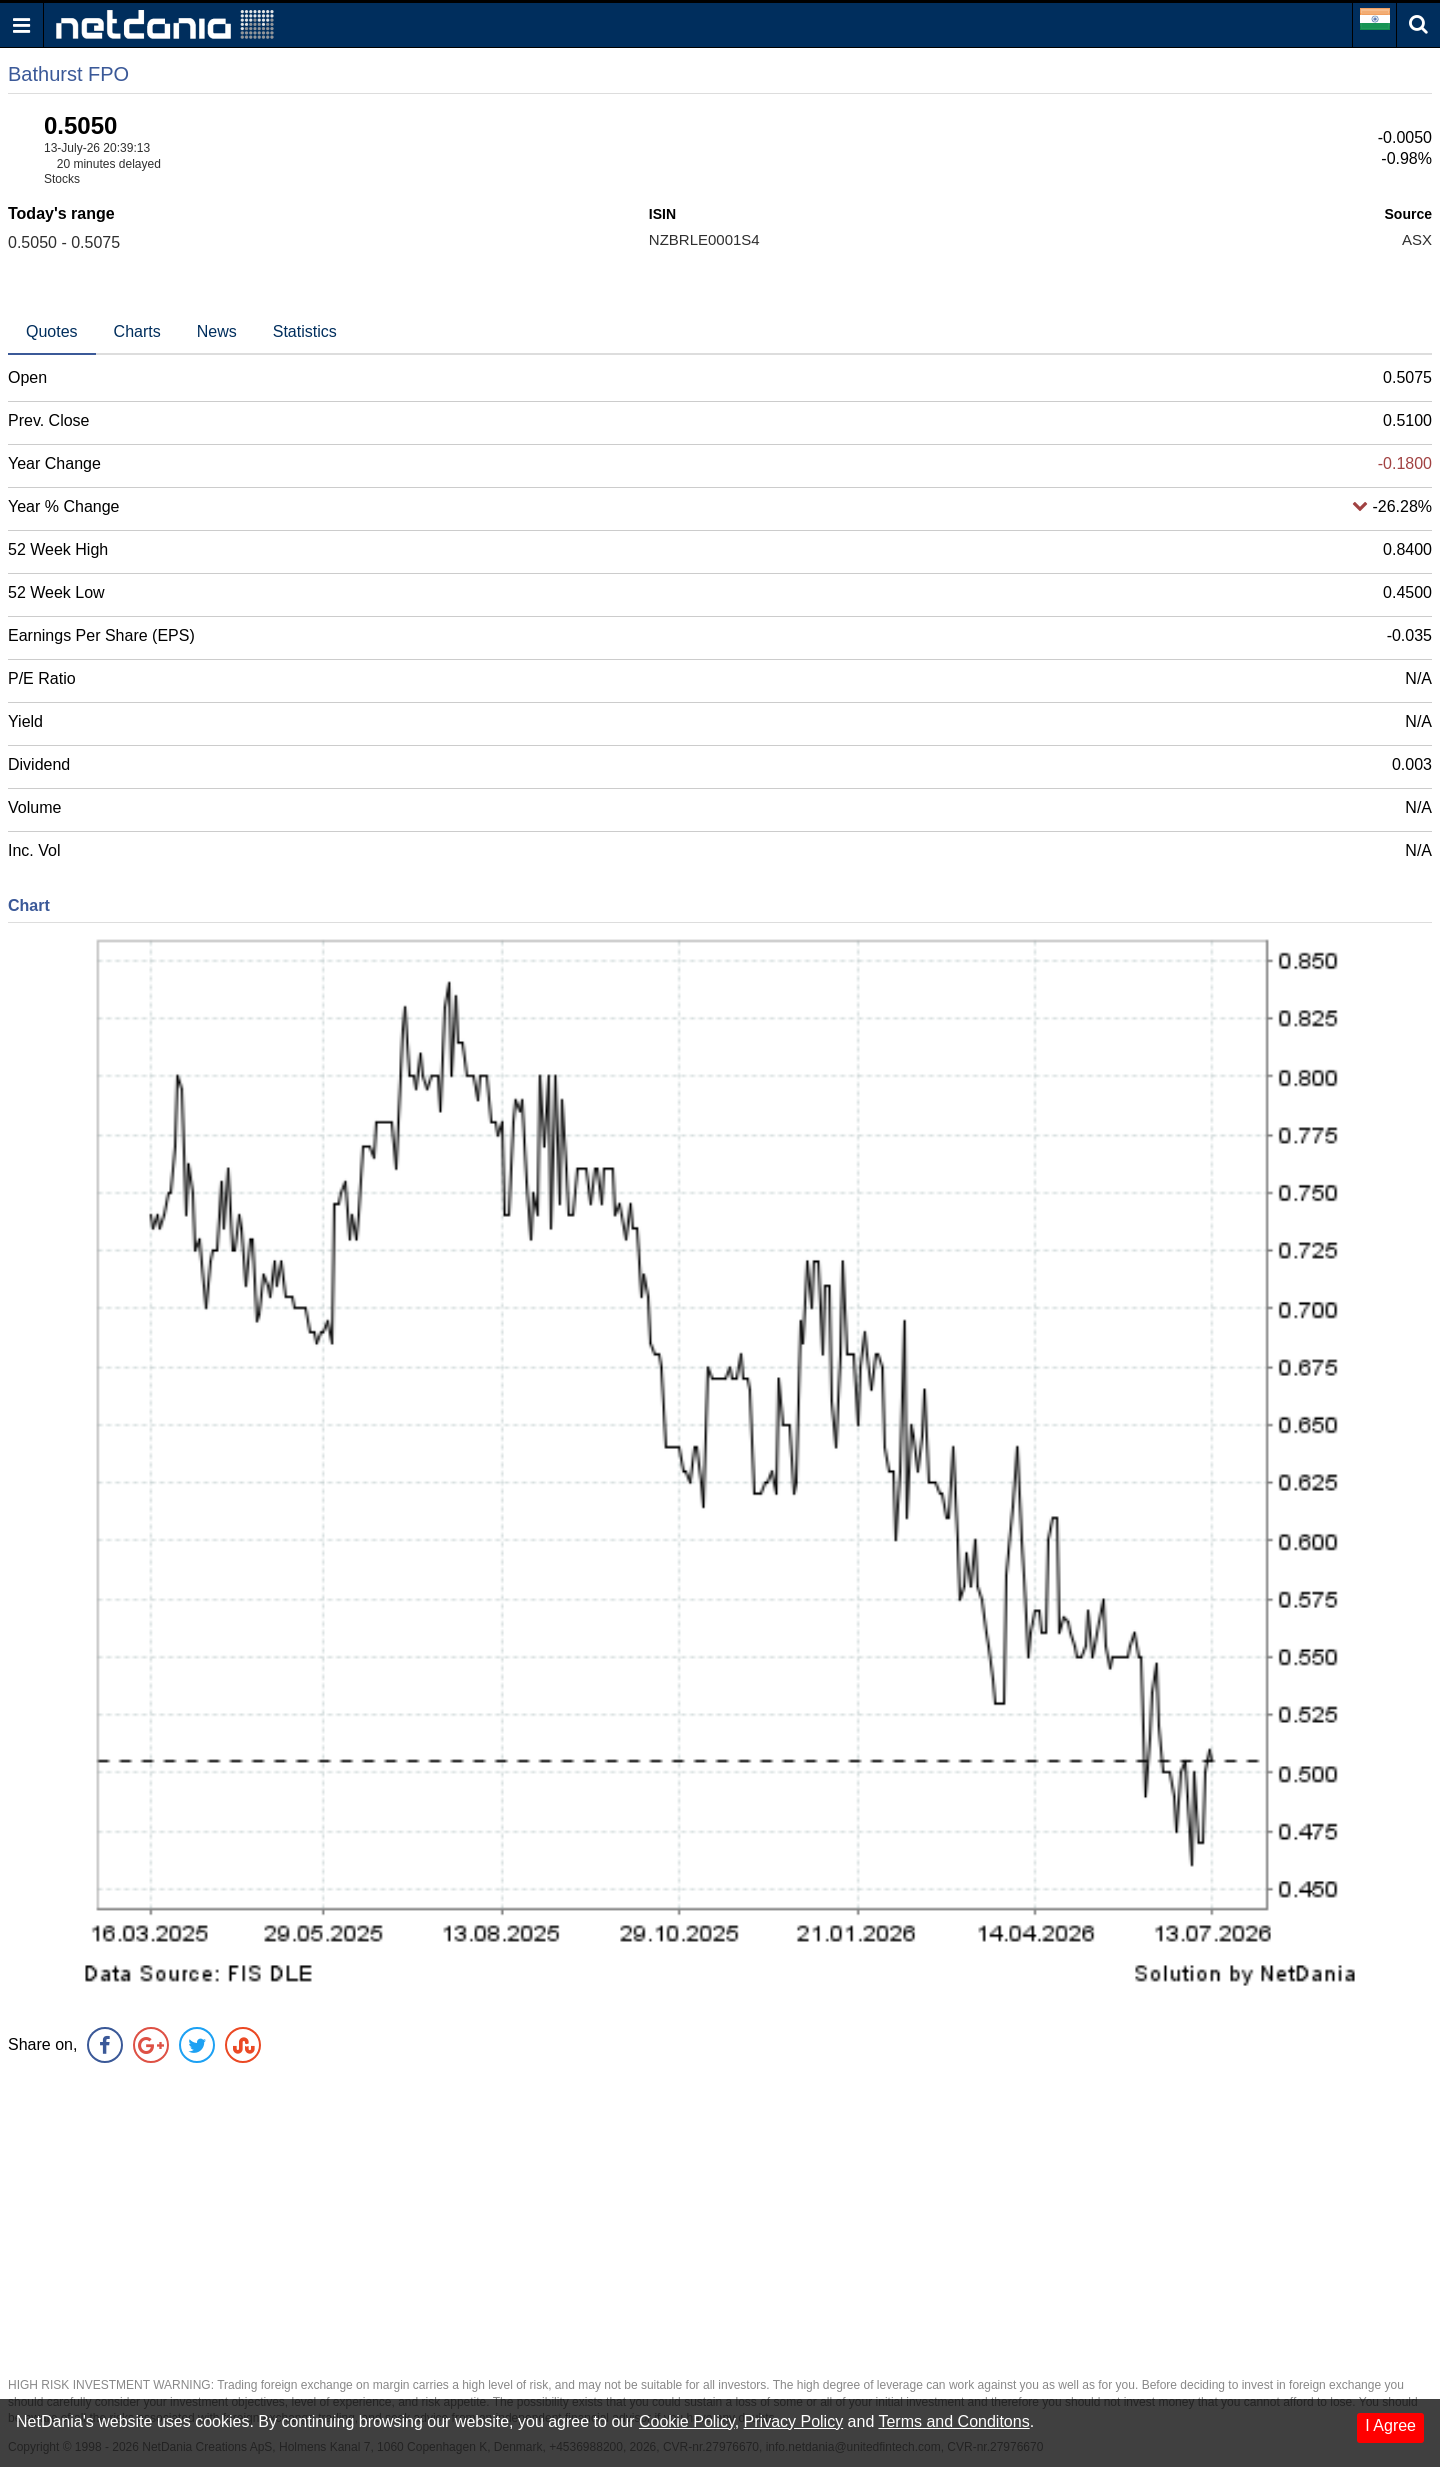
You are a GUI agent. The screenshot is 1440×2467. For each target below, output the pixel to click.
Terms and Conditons (953, 2421)
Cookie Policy (687, 2421)
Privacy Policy (794, 2421)
